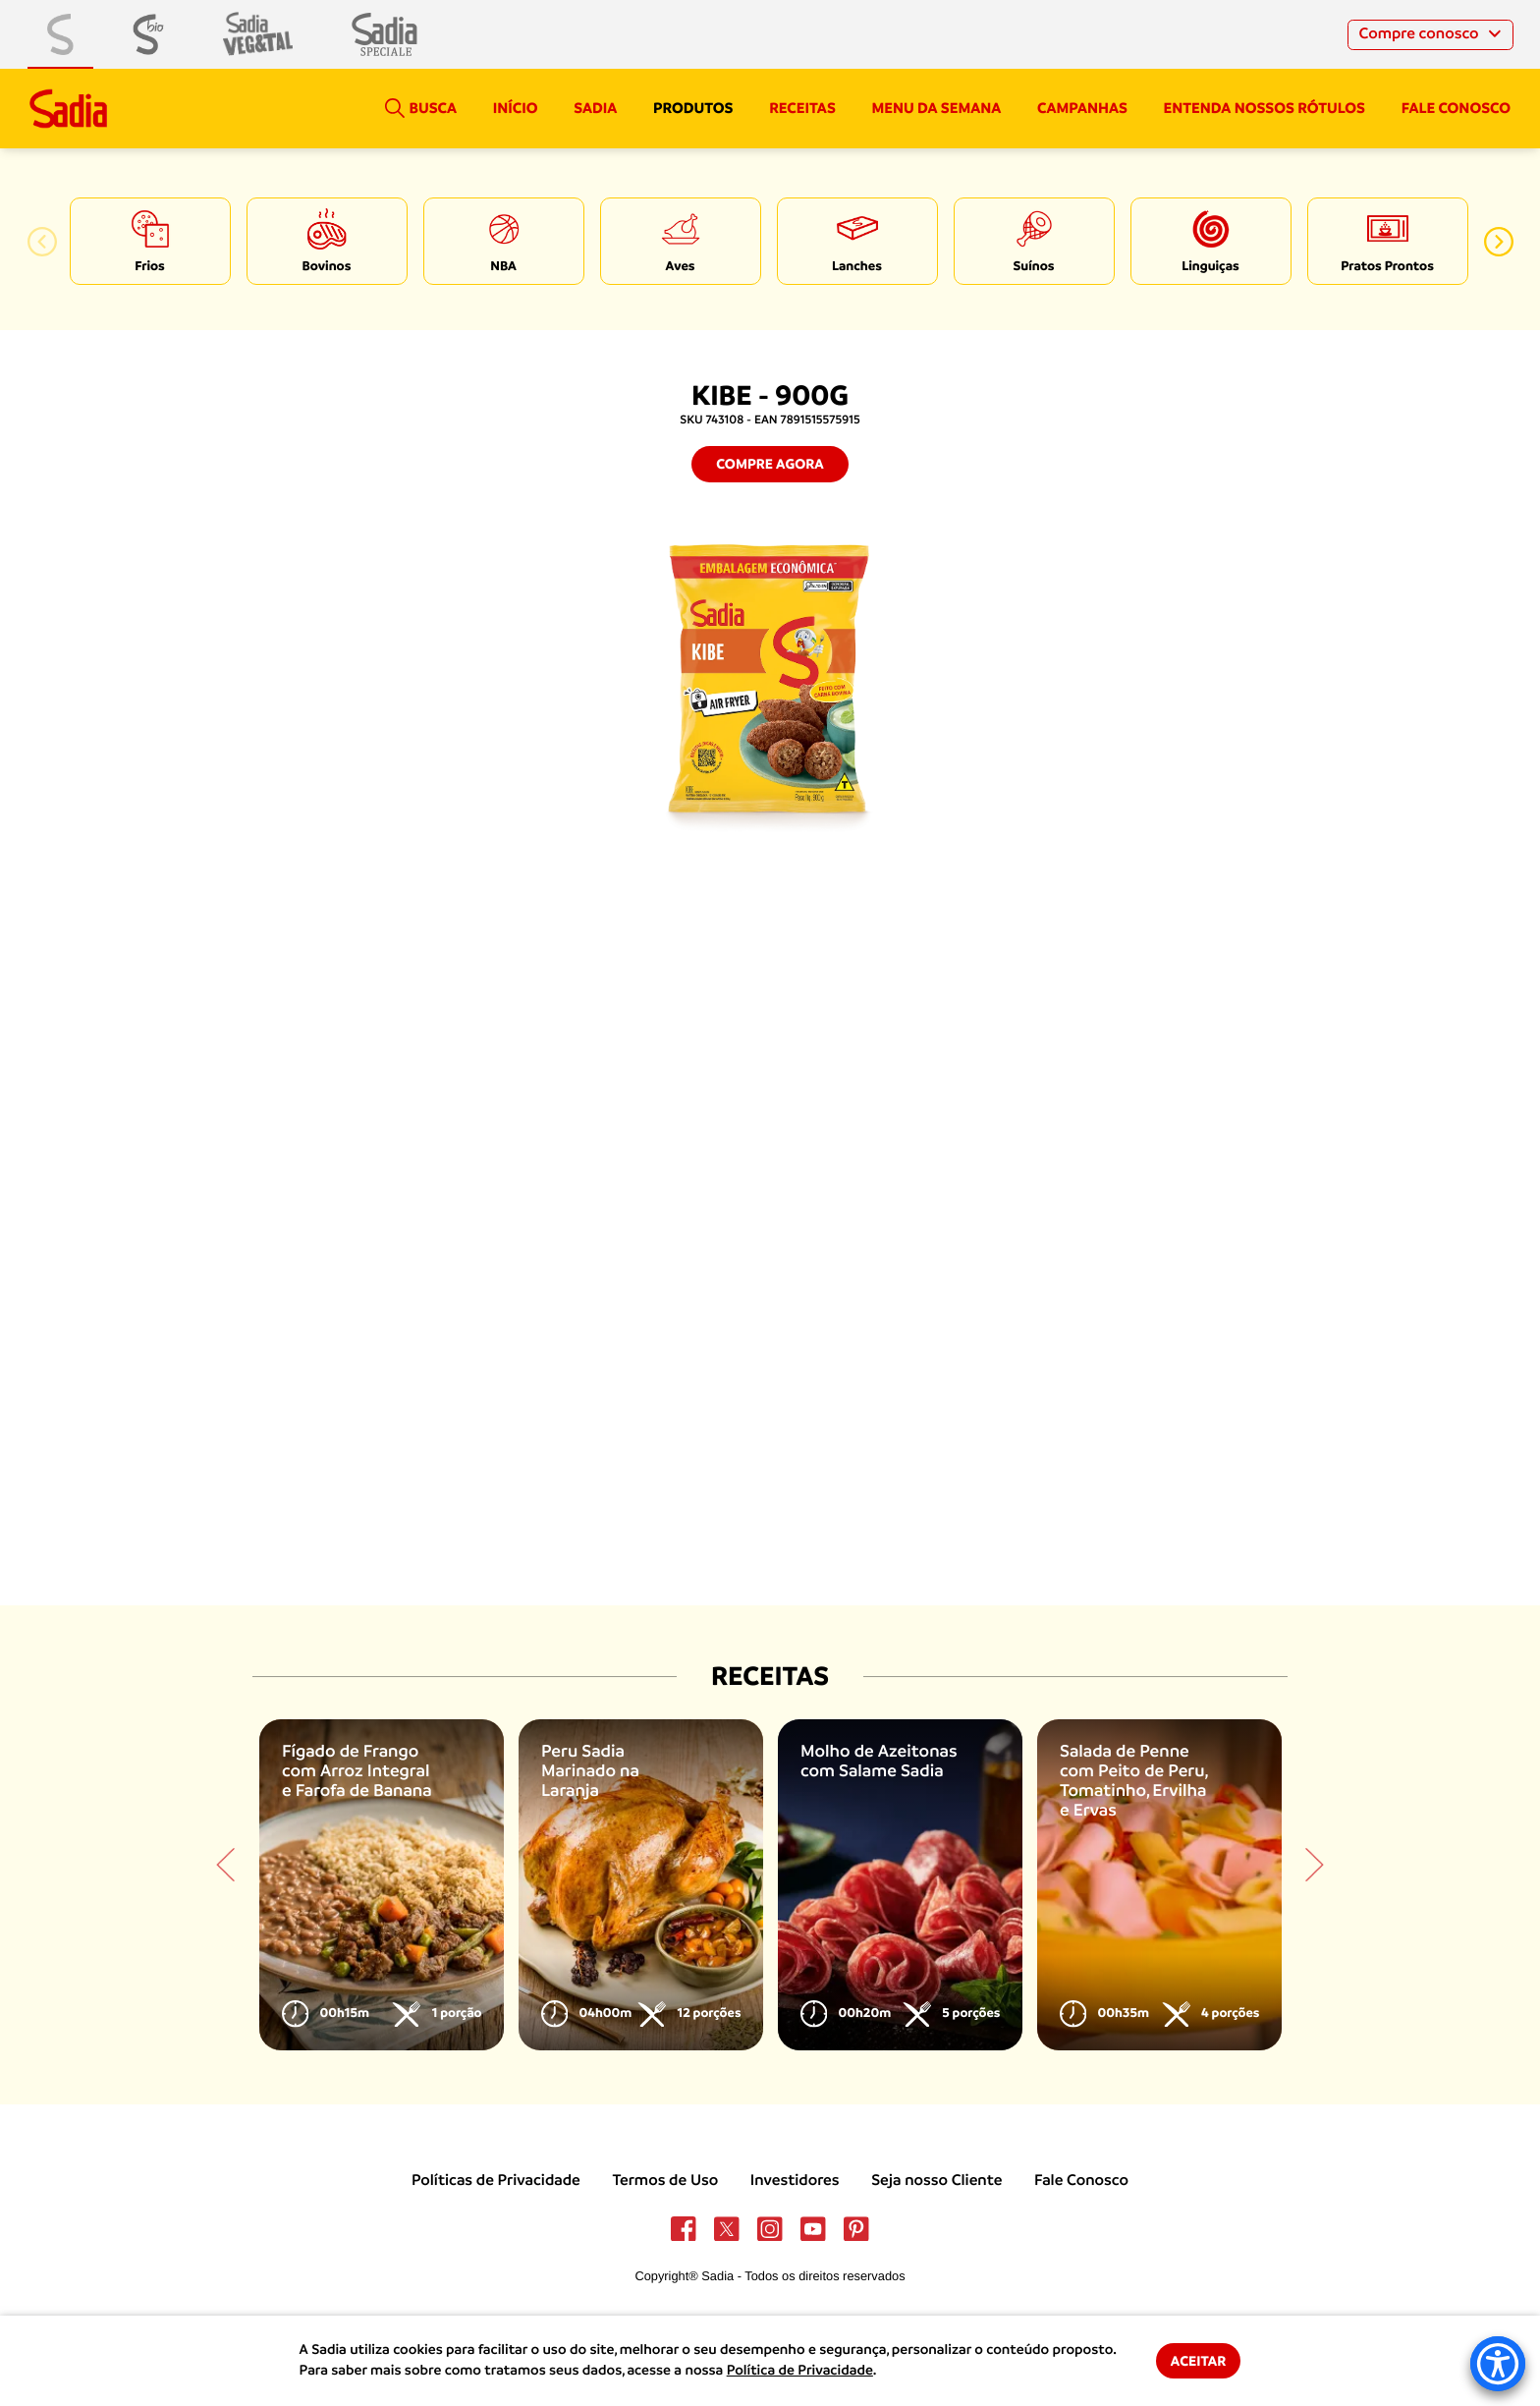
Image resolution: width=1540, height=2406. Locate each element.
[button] (42, 241)
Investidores (795, 2180)
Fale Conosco (1081, 2180)
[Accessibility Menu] (1497, 2363)
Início (515, 108)
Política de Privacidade (800, 2370)
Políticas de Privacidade (496, 2180)
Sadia (595, 108)
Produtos (693, 108)
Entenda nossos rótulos (1264, 108)
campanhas (1082, 108)
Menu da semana (937, 108)
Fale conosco (1456, 108)
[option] (150, 241)
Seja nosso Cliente (936, 2180)
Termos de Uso (665, 2180)
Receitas (802, 108)
